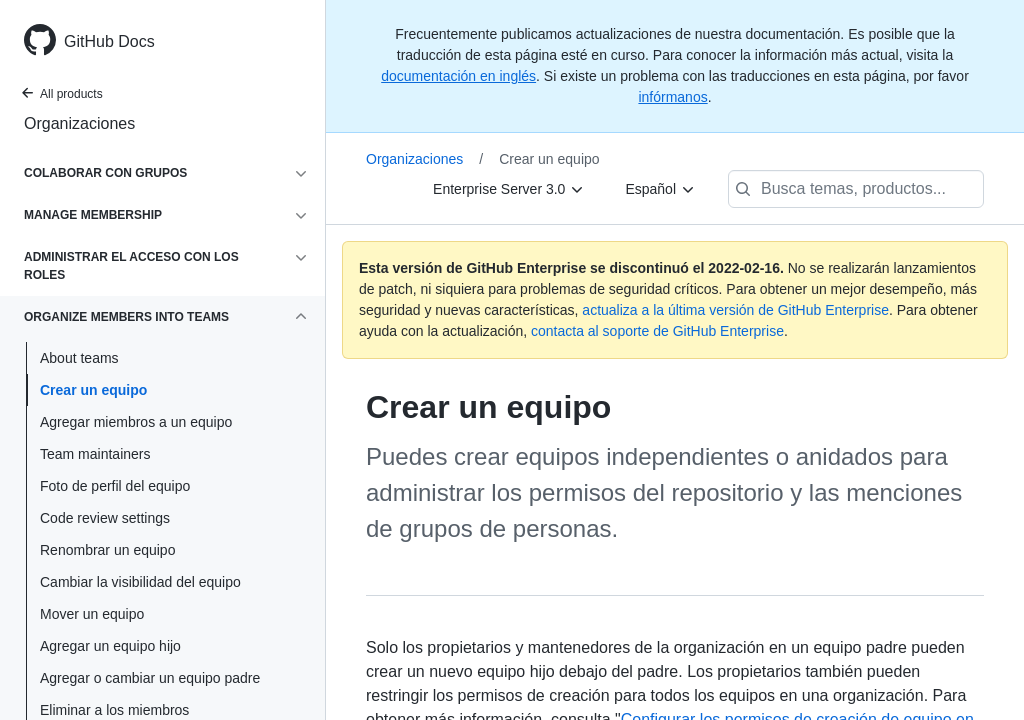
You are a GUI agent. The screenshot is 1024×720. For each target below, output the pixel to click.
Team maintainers (95, 454)
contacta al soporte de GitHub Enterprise (657, 331)
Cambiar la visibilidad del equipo (140, 582)
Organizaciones (79, 123)
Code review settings (105, 518)
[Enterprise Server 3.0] (509, 189)
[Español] (660, 189)
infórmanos (672, 97)
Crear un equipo (93, 390)
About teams (79, 358)
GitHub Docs (109, 41)
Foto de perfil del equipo (115, 486)
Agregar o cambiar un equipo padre (150, 678)
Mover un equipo (92, 614)
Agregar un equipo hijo (110, 646)
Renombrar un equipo (107, 550)
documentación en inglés (458, 76)
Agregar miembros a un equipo (136, 422)
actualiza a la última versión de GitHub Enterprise (735, 310)
